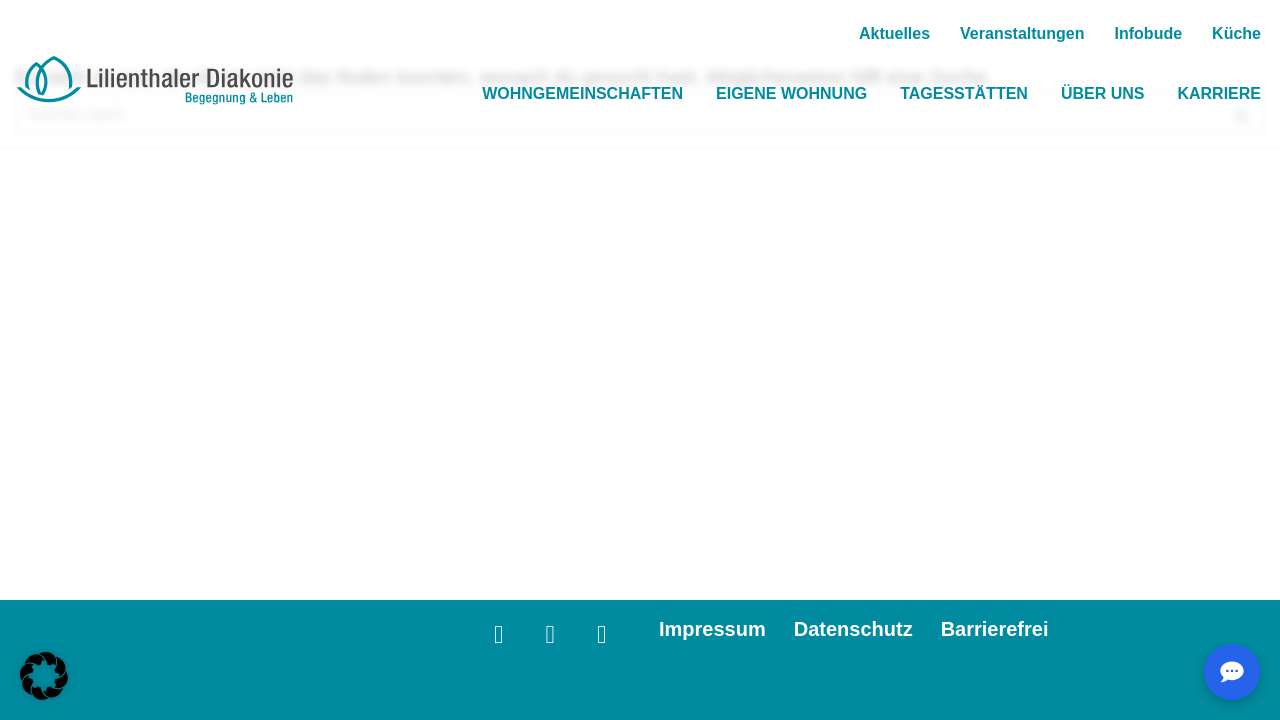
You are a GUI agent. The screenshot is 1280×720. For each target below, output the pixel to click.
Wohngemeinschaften (582, 93)
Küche (1236, 33)
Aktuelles (894, 33)
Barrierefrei (995, 629)
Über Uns (1103, 93)
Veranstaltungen (1022, 33)
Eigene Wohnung (791, 93)
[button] (44, 676)
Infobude (1149, 33)
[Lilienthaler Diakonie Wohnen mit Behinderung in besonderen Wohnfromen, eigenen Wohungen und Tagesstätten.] (155, 81)
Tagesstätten (964, 93)
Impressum (712, 629)
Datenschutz (853, 629)
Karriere (1219, 93)
